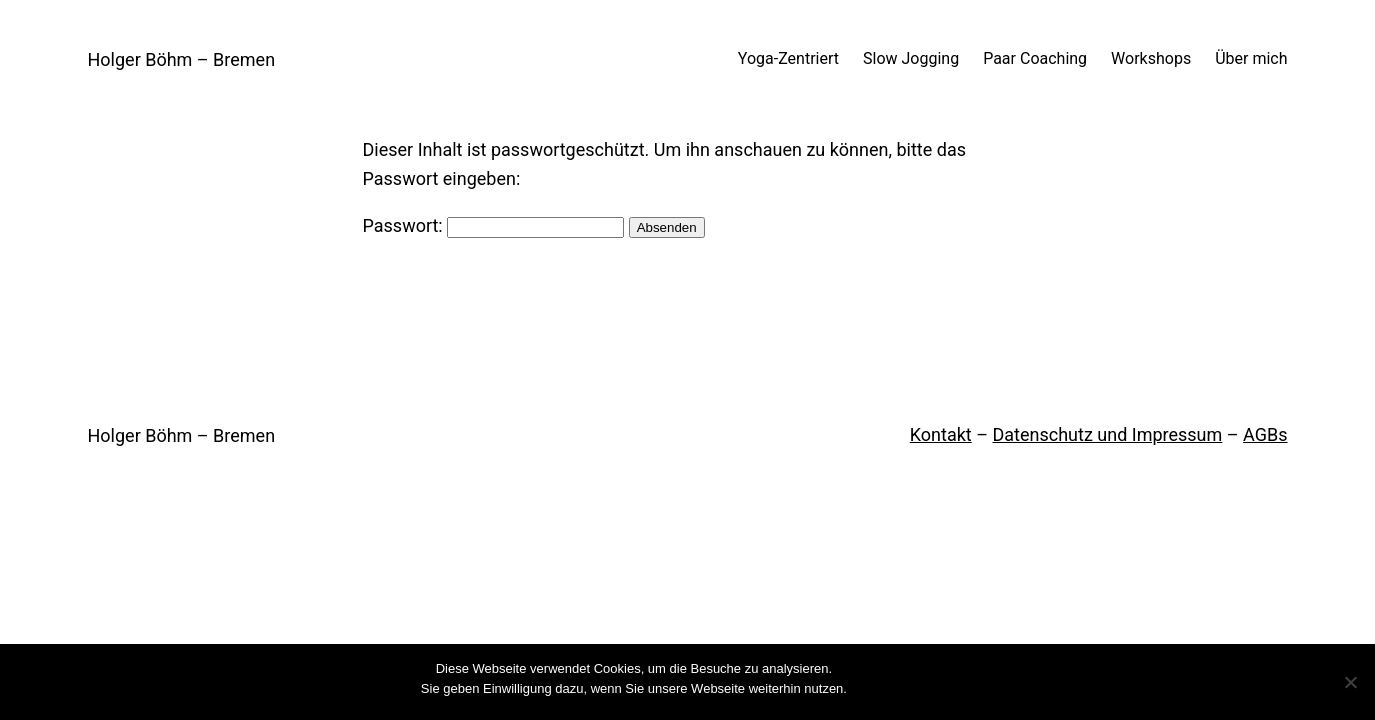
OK (866, 688)
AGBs (1265, 434)
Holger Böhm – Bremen (182, 59)
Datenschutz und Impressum (1107, 434)
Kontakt (941, 434)
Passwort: (494, 225)
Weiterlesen (920, 688)
